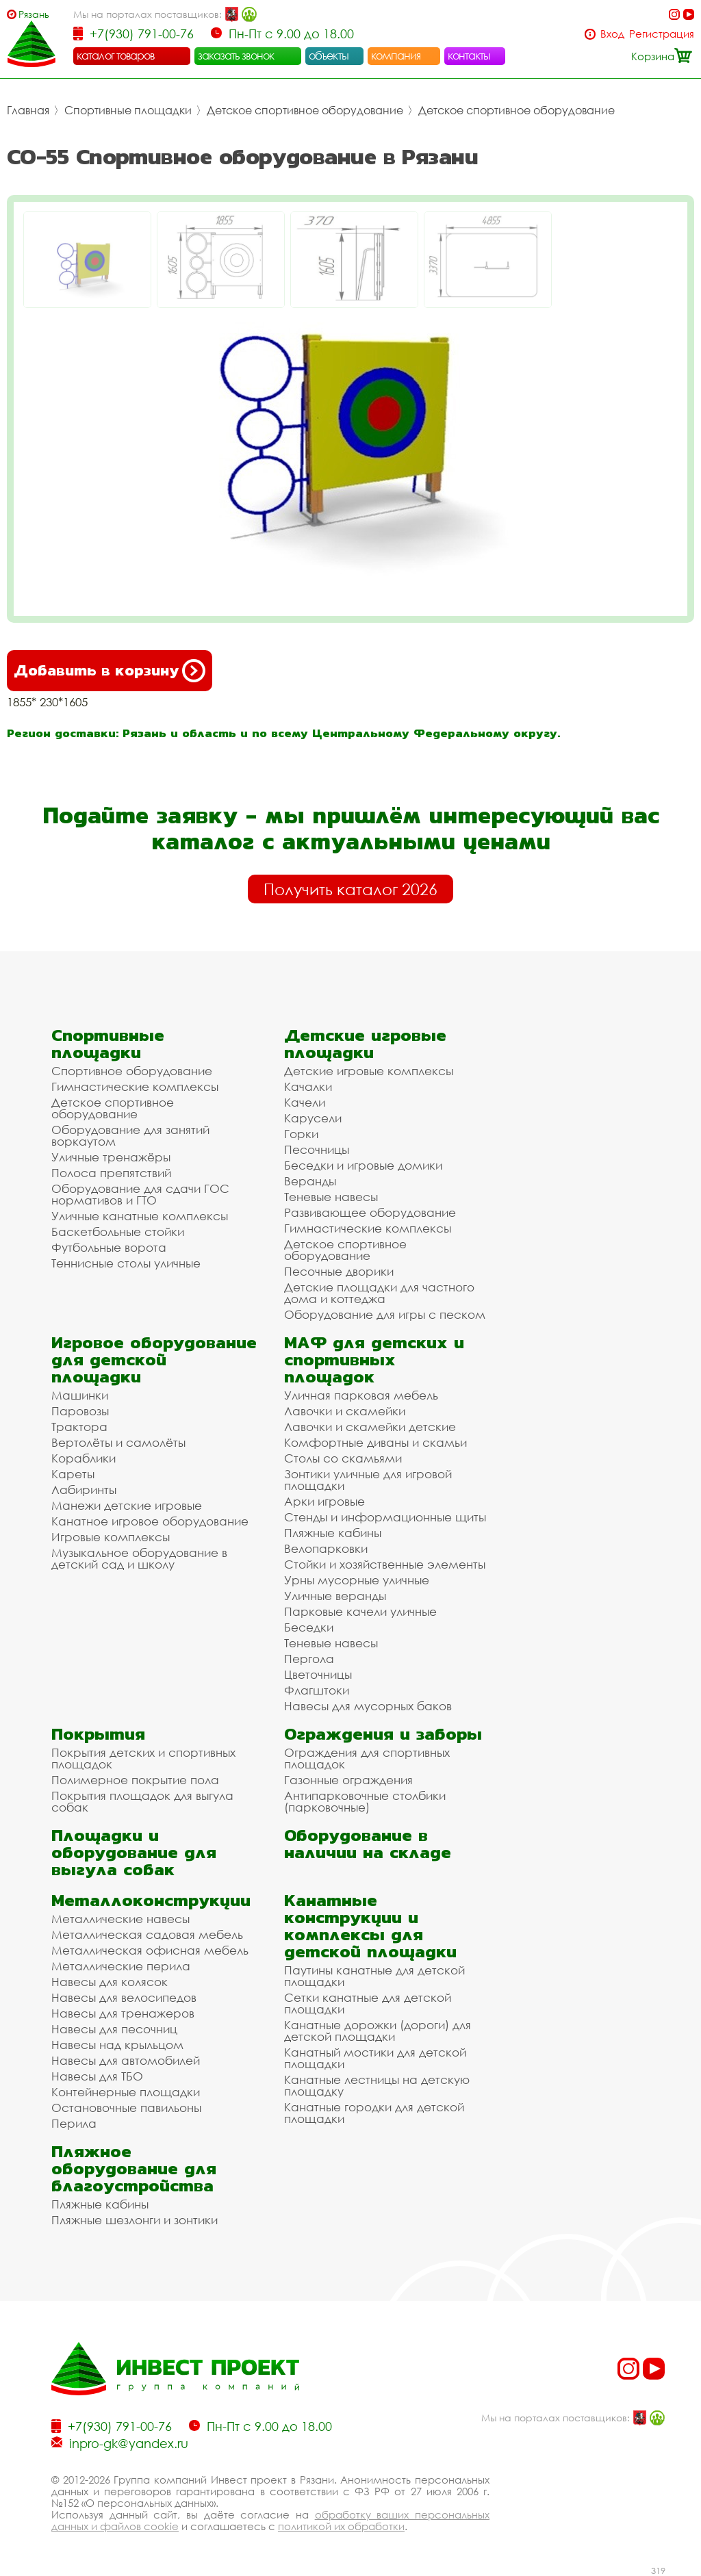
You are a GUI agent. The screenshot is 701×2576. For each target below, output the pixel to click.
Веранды (310, 1181)
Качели (304, 1102)
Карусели (313, 1118)
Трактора (79, 1426)
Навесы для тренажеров (122, 2013)
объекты (328, 55)
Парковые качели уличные (360, 1611)
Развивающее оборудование (370, 1212)
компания (396, 55)
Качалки (308, 1086)
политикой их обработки (341, 2526)
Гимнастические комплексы (134, 1086)
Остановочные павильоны (126, 2107)
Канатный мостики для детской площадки (375, 2058)
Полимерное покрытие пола (135, 1780)
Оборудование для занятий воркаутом (130, 1135)
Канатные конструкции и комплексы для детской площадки (370, 1926)
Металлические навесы (120, 1918)
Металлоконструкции (151, 1900)
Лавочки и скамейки (344, 1411)
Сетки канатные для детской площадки (367, 2003)
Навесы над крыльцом (117, 2044)
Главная (28, 110)
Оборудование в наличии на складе (367, 1844)
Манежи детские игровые (126, 1505)
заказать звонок (236, 55)
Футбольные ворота (108, 1247)
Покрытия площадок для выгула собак (142, 1801)
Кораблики (83, 1458)
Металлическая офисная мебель (149, 1950)
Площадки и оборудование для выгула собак (133, 1852)
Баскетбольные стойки (117, 1231)
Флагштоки (316, 1690)
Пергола (309, 1658)
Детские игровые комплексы (368, 1071)
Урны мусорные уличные (356, 1580)
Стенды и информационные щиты (385, 1517)
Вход (612, 34)
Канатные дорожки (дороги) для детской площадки (377, 2030)
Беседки (308, 1627)
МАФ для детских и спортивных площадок (374, 1359)
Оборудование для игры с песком (384, 1314)
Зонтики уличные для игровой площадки (368, 1479)
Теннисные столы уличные (126, 1263)
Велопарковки (326, 1548)
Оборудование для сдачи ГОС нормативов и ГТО (140, 1194)
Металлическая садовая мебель (147, 1934)
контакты (469, 55)
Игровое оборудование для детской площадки (154, 1359)
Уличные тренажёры (110, 1157)
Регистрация (661, 34)
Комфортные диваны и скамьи (375, 1442)
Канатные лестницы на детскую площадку (377, 2085)
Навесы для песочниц (114, 2029)
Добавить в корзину (109, 670)
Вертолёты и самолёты (118, 1442)
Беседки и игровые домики (363, 1165)
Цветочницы (318, 1674)
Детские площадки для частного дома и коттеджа (379, 1292)
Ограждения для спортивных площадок (367, 1758)
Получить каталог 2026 (350, 889)
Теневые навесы (331, 1196)
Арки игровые (324, 1501)
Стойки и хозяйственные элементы (384, 1564)
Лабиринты (83, 1489)
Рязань (33, 14)
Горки (301, 1133)
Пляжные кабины (332, 1532)
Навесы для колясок (109, 1981)
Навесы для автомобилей (125, 2060)
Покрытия (98, 1733)
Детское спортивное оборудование (305, 110)
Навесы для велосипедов (123, 1997)
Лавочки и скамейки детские (370, 1426)
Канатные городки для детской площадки (374, 2112)
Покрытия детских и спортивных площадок (143, 1758)
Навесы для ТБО (97, 2076)
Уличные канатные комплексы (139, 1216)
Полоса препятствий (111, 1172)
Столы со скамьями (343, 1458)
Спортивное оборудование (131, 1071)
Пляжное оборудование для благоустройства (133, 2168)
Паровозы (80, 1411)
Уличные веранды (335, 1595)
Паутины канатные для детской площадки (374, 1975)
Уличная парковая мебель (361, 1395)
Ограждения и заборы (383, 1733)
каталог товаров (116, 55)
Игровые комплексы (110, 1537)
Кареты (72, 1474)
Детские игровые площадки (365, 1044)
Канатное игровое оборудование (149, 1521)
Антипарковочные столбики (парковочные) (365, 1801)
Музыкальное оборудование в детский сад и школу (139, 1558)
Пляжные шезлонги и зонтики (134, 2220)
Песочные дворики (339, 1271)
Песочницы (316, 1149)
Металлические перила (120, 1966)
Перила (74, 2123)
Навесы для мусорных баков (368, 1706)
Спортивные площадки (128, 110)
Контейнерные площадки (125, 2092)
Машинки (79, 1395)
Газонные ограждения (348, 1780)
